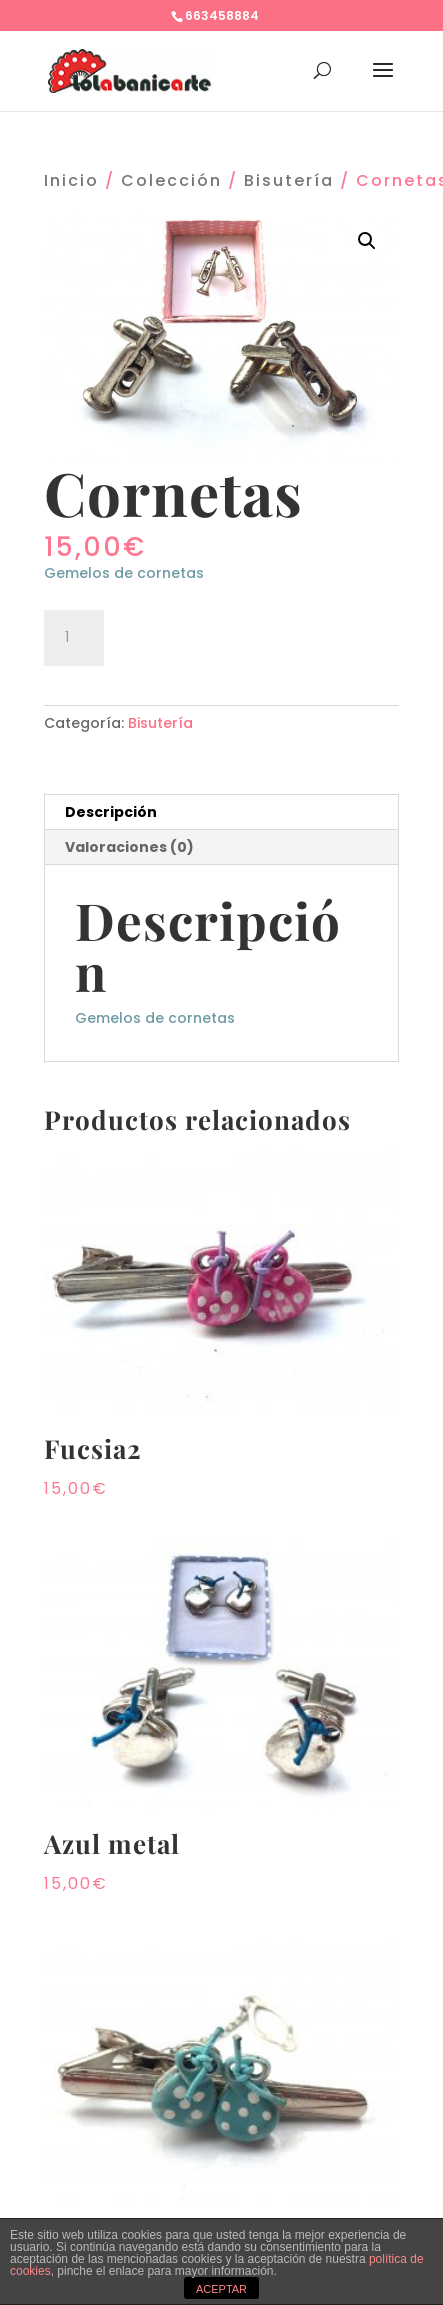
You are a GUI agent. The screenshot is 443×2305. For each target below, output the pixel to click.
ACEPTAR (221, 2289)
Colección (171, 180)
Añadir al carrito (226, 635)
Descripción (111, 812)
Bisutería (289, 180)
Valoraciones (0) (129, 847)
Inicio (71, 180)
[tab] (221, 812)
